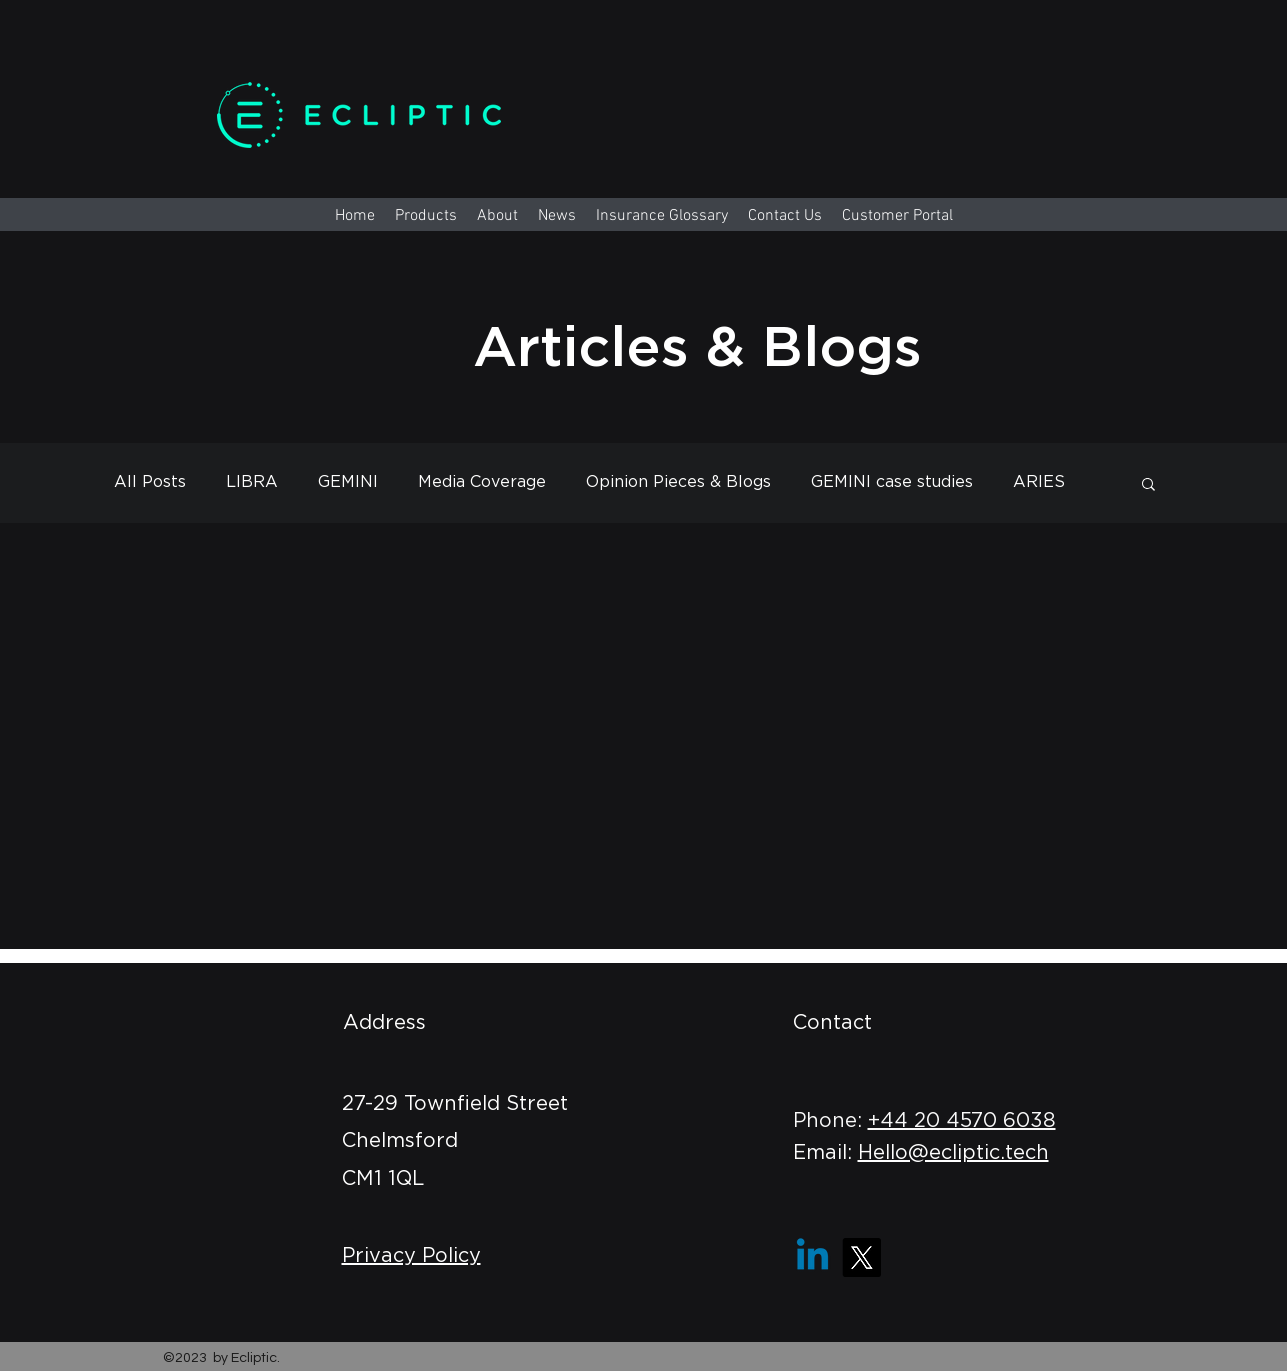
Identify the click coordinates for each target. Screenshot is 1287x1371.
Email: (825, 1153)
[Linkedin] (812, 1257)
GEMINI (348, 482)
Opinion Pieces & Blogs (678, 482)
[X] (861, 1257)
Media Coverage (482, 482)
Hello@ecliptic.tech (953, 1153)
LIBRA (252, 482)
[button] (1148, 485)
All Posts (150, 482)
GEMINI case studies (892, 482)
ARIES (1039, 482)
